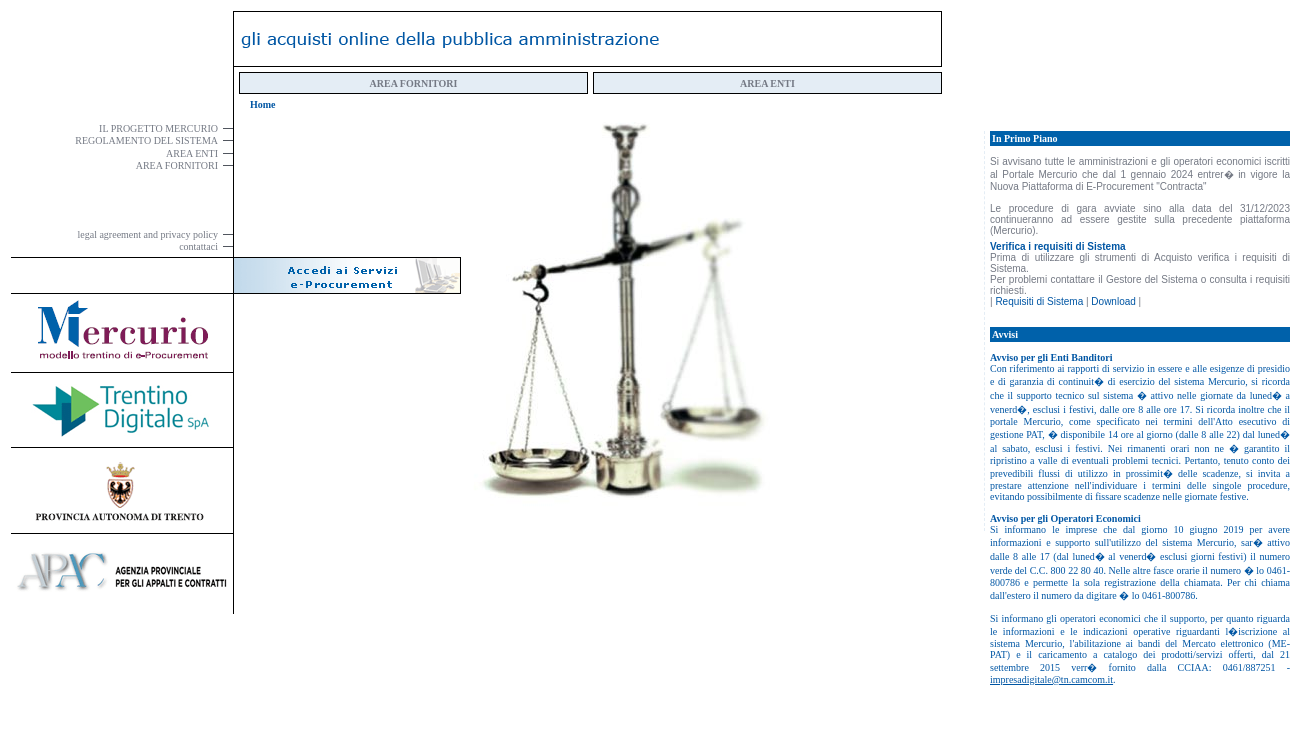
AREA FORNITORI (414, 83)
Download (1113, 301)
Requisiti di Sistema (1039, 301)
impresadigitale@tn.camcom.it (1051, 679)
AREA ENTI (767, 83)
